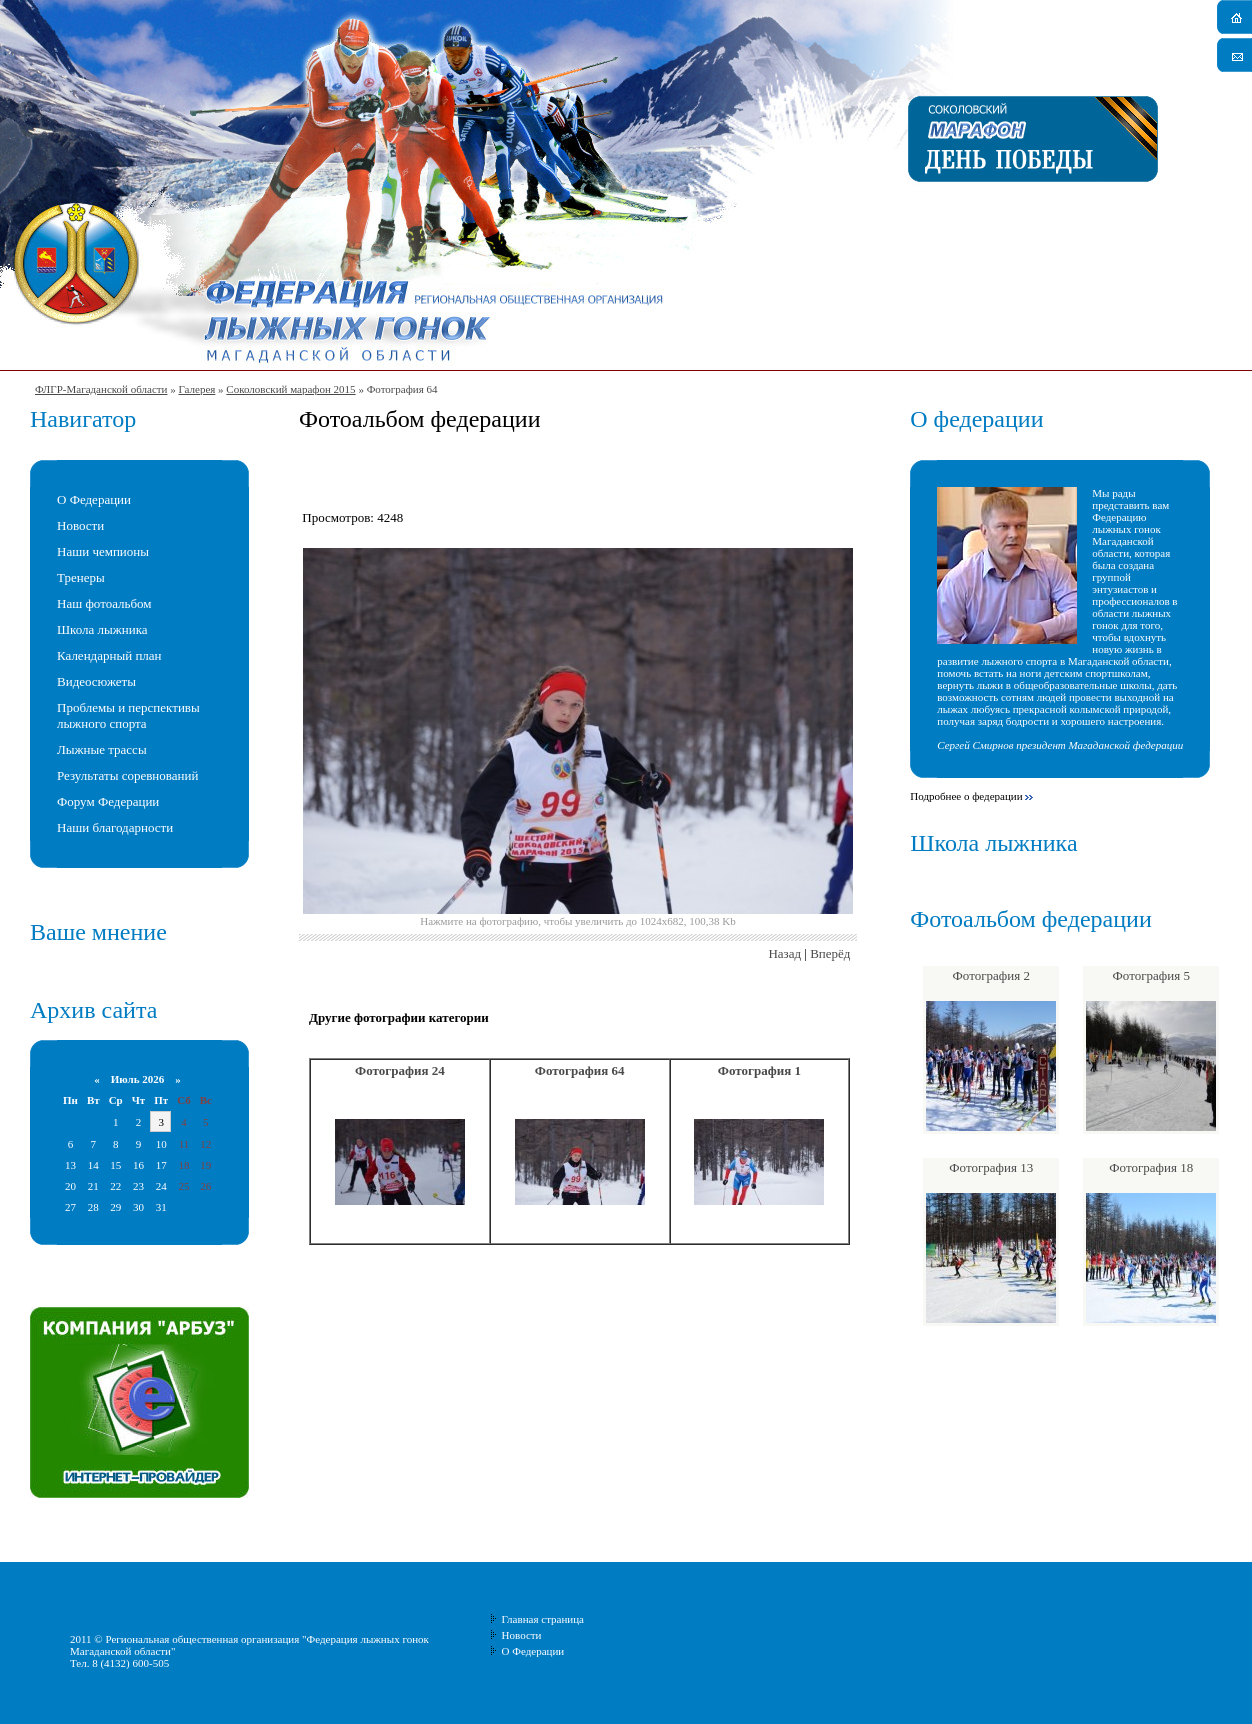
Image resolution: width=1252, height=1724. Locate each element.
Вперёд (830, 953)
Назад (784, 953)
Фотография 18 (1151, 1167)
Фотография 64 (580, 1070)
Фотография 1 (759, 1070)
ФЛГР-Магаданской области (101, 389)
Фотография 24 (400, 1070)
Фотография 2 (991, 975)
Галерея (196, 389)
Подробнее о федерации (966, 796)
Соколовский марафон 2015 (290, 389)
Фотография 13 (991, 1167)
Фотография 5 (1151, 975)
